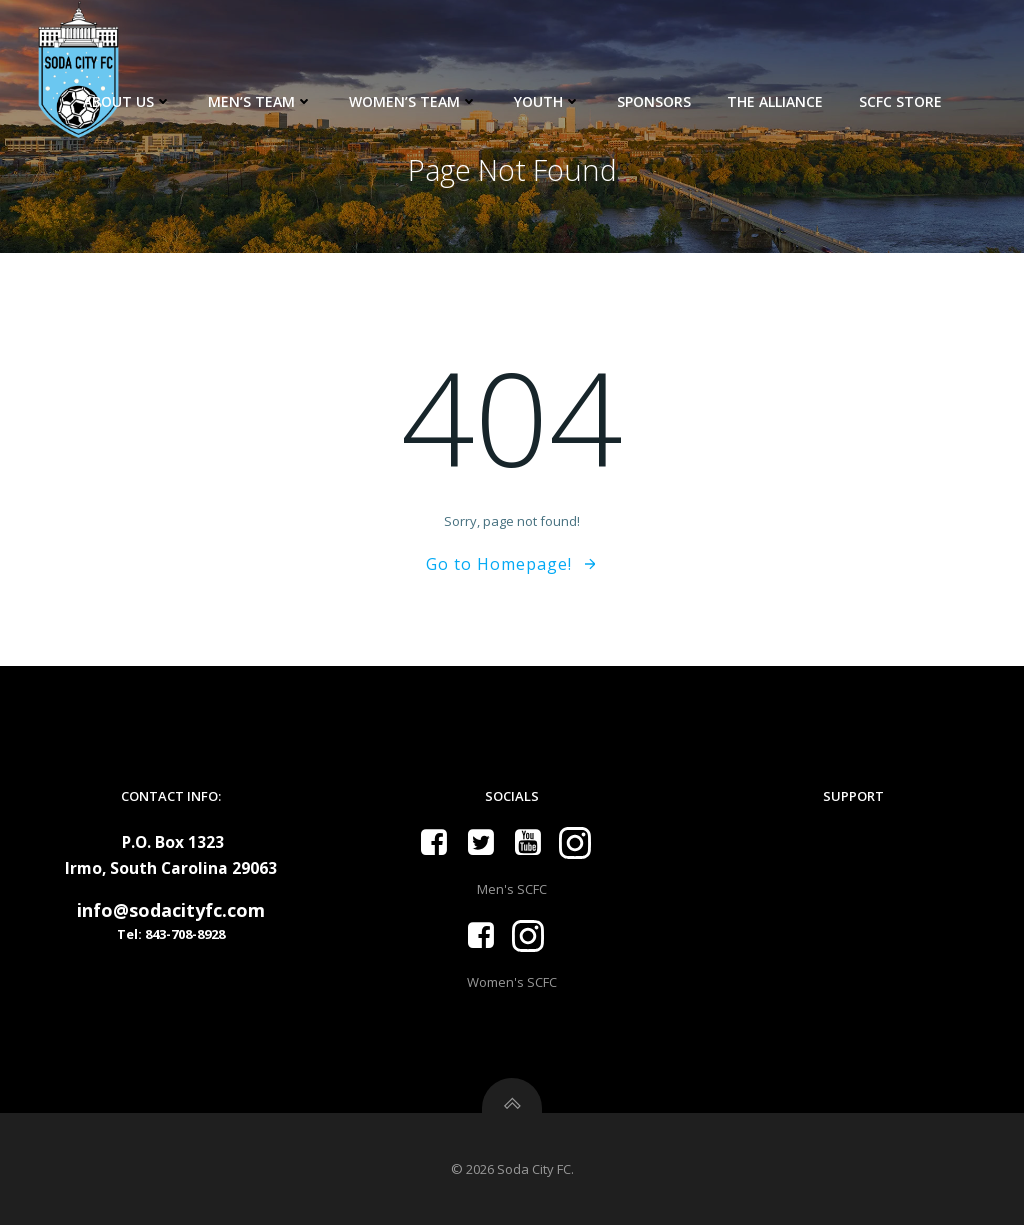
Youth (547, 101)
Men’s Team (260, 101)
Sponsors (654, 101)
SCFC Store (900, 101)
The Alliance (775, 101)
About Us (127, 101)
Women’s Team (413, 101)
